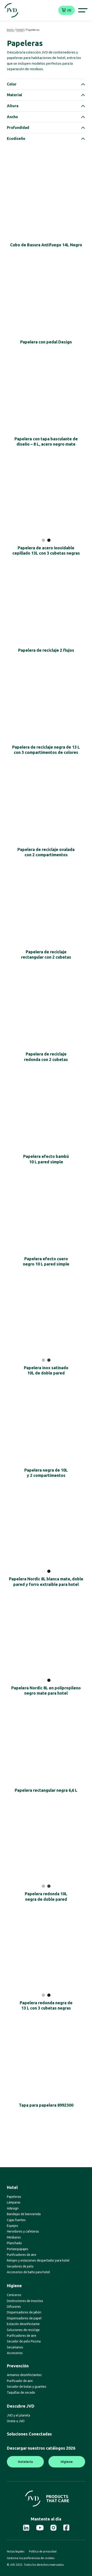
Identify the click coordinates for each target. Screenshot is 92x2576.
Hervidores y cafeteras (23, 2231)
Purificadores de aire (21, 2255)
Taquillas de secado (21, 2392)
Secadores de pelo (20, 2266)
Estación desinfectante (23, 2324)
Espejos (12, 2226)
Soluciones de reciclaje (23, 2330)
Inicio (10, 29)
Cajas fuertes (16, 2220)
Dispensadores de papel (24, 2318)
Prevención (18, 2365)
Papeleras (14, 2197)
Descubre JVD (20, 2406)
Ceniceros (14, 2295)
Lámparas (13, 2202)
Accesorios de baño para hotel (28, 2272)
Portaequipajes (17, 2249)
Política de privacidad (42, 2551)
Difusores (14, 2306)
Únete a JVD (16, 2421)
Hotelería (25, 2462)
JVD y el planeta (18, 2415)
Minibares (14, 2237)
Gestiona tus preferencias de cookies (30, 2558)
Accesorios (15, 2353)
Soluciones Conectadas (29, 2434)
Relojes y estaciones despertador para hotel (38, 2260)
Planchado (14, 2243)
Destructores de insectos (25, 2301)
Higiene (14, 2285)
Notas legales (15, 2551)
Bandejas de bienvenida (24, 2214)
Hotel (20, 29)
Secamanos (15, 2347)
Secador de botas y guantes (26, 2386)
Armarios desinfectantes (24, 2375)
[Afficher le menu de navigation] (82, 10)
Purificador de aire (20, 2381)
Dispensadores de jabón (24, 2312)
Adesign (13, 2208)
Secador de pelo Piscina (24, 2341)
